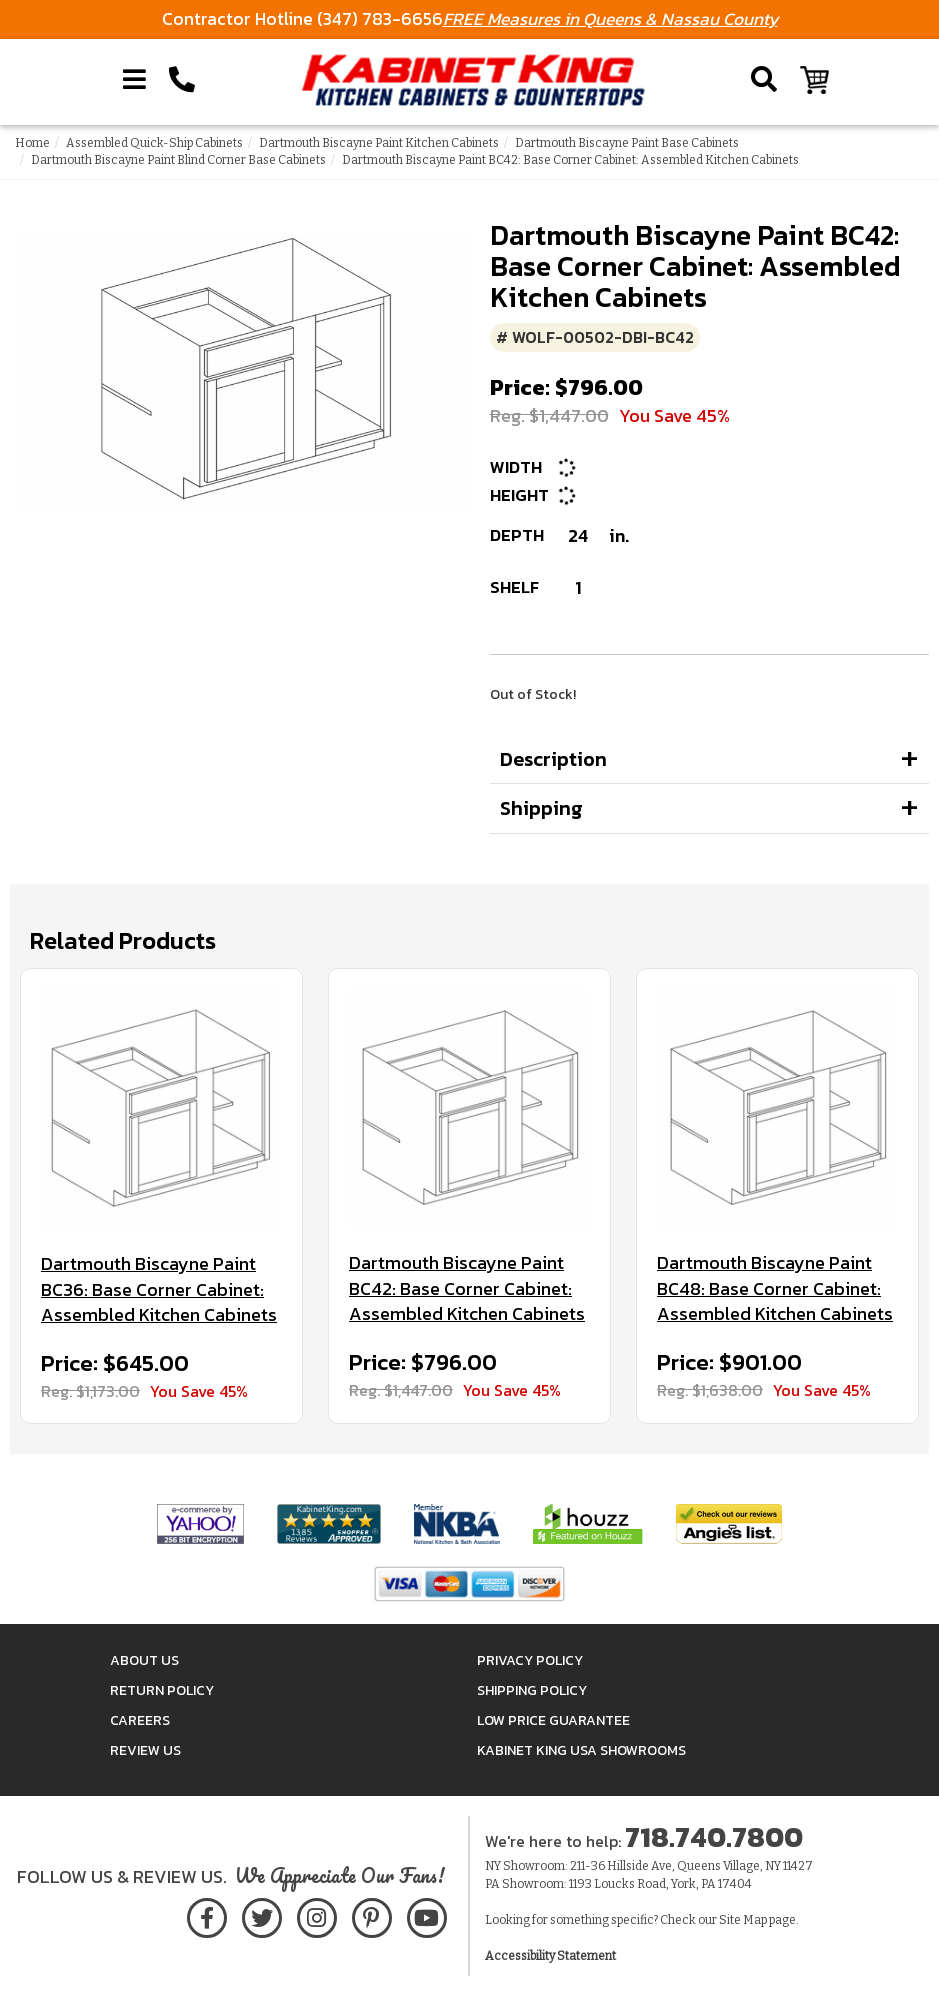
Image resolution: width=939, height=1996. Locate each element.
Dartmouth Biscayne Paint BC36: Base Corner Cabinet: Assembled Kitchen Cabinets (159, 1289)
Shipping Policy (532, 1690)
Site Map (743, 1920)
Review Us (145, 1750)
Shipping (541, 808)
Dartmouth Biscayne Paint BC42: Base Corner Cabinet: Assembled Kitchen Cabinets (467, 1288)
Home (32, 143)
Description (553, 759)
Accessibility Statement (550, 1956)
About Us (144, 1660)
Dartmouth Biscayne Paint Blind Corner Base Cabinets (178, 160)
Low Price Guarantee (553, 1720)
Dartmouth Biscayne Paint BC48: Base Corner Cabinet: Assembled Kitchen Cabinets (775, 1288)
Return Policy (162, 1690)
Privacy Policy (530, 1660)
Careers (140, 1720)
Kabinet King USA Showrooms (581, 1750)
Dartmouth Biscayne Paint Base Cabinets (627, 143)
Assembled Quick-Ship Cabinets (154, 143)
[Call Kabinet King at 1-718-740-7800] (182, 80)
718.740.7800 (714, 1837)
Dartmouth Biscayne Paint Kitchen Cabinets (379, 143)
